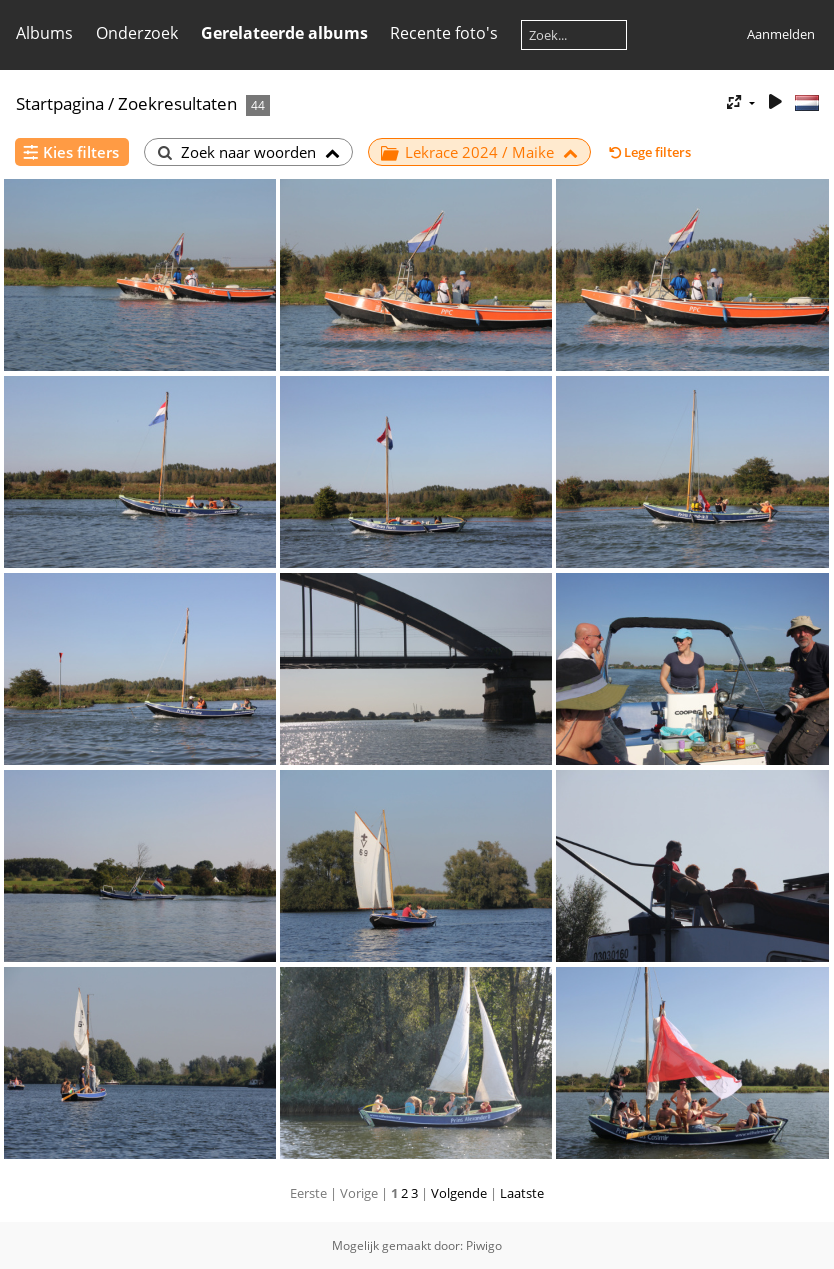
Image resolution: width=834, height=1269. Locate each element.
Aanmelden (781, 34)
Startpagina (60, 103)
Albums (44, 33)
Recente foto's (444, 33)
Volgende (459, 1193)
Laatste (522, 1193)
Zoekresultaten (177, 103)
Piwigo (484, 1245)
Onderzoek (137, 33)
